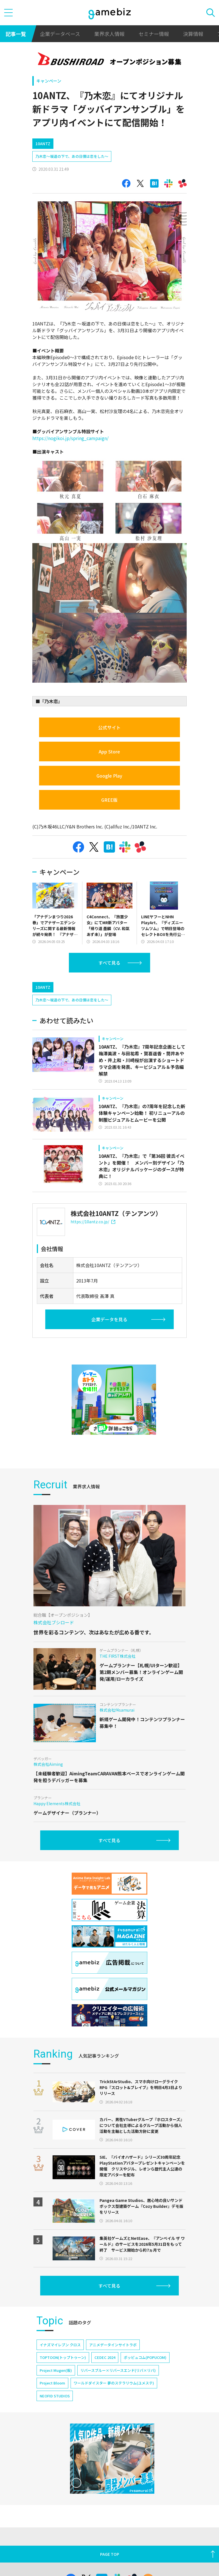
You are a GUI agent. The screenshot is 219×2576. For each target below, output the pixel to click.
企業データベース (60, 33)
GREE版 (109, 799)
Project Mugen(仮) (56, 2394)
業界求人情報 (109, 33)
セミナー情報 (154, 33)
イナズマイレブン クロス (60, 2368)
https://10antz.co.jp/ (93, 1245)
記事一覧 (16, 33)
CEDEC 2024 (104, 2381)
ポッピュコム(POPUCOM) (145, 2381)
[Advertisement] (74, 988)
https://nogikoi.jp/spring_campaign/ (70, 438)
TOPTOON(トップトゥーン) (63, 2381)
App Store (109, 751)
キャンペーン (48, 81)
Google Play (109, 775)
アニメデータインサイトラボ (113, 2368)
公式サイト (109, 727)
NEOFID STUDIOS (55, 2419)
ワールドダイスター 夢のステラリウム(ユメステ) (114, 2406)
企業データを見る (109, 1343)
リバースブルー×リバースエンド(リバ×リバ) (118, 2394)
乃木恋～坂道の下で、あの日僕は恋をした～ (71, 156)
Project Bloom (52, 2406)
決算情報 (193, 33)
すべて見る (109, 962)
